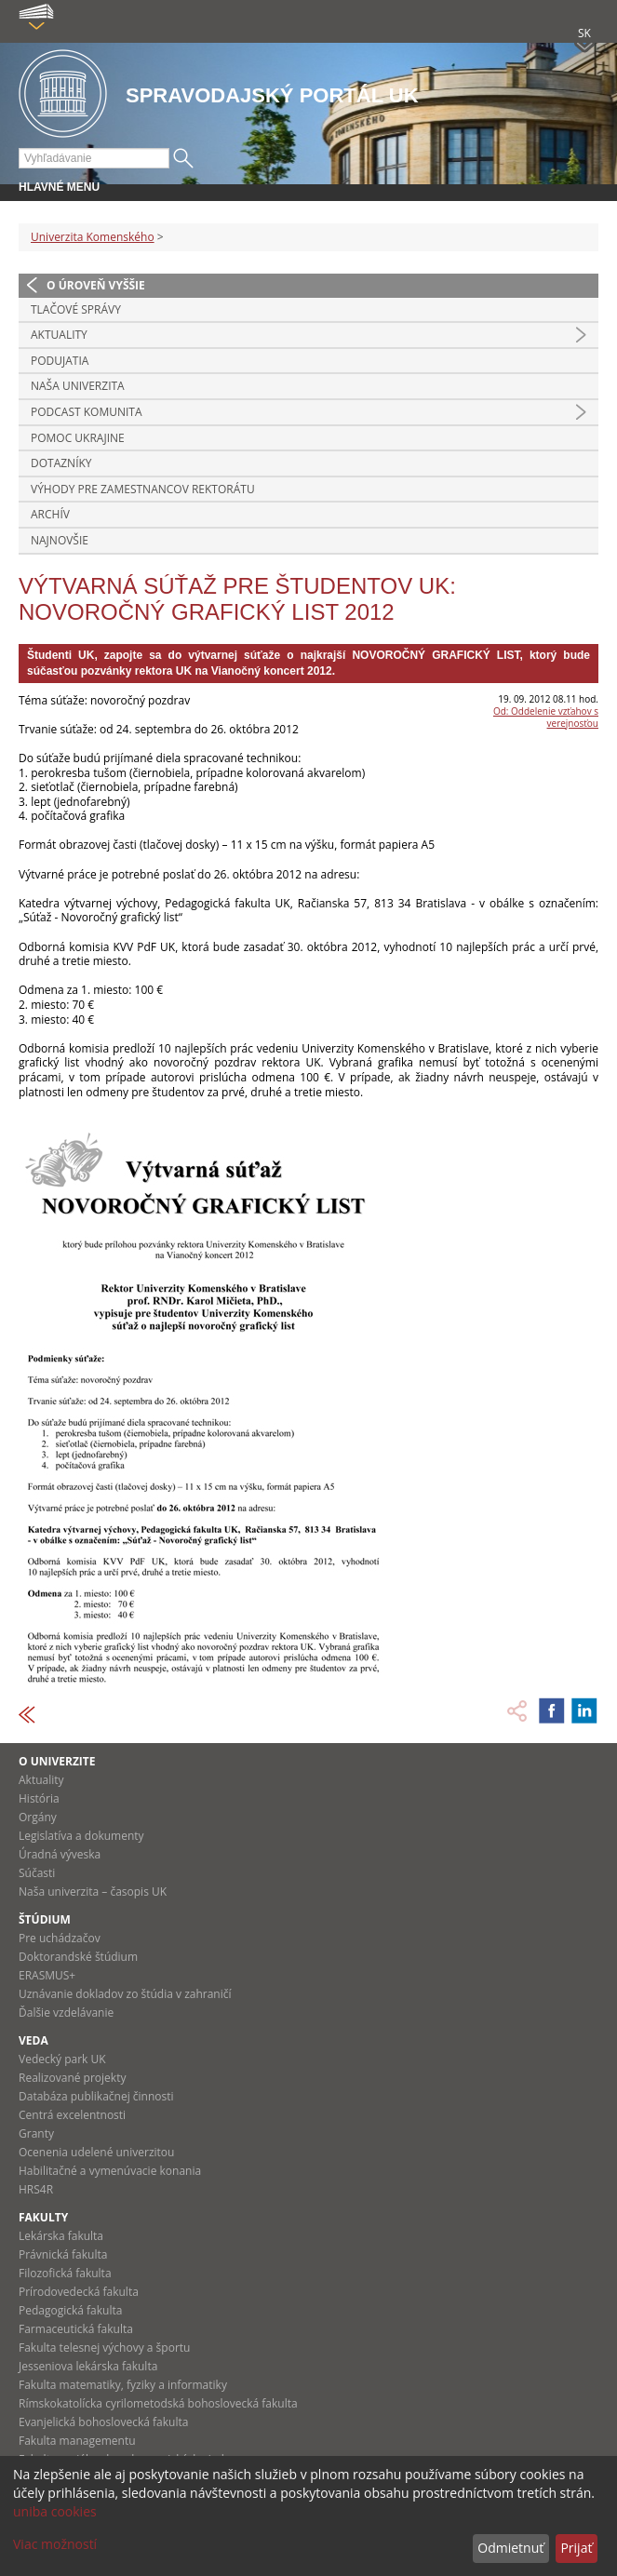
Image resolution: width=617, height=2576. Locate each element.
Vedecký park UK (62, 2059)
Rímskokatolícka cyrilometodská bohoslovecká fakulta (158, 2403)
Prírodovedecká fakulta (79, 2292)
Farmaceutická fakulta (76, 2329)
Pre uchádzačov (60, 1938)
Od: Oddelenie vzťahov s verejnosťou (545, 717)
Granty (36, 2133)
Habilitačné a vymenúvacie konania (110, 2171)
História (39, 1798)
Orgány (38, 1817)
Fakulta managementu (77, 2441)
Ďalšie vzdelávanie (66, 2012)
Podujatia (59, 361)
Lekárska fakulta (61, 2236)
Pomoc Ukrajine (78, 438)
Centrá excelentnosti (72, 2115)
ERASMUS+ (47, 1975)
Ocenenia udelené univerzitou (96, 2152)
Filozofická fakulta (65, 2273)
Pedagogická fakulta (70, 2310)
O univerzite (57, 1761)
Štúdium (45, 1919)
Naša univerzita (78, 386)
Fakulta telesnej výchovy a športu (104, 2347)
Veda (33, 2040)
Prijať (576, 2547)
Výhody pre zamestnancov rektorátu (143, 489)
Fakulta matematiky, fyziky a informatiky (123, 2385)
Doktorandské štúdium (78, 1957)
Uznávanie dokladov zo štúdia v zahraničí (125, 1994)
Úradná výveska (60, 1854)
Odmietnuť (510, 2547)
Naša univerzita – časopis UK (93, 1891)
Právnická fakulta (63, 2254)
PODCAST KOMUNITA (86, 412)
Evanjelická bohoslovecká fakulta (103, 2422)
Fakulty (43, 2217)
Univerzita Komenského (92, 237)
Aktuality (59, 334)
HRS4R (36, 2189)
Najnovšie (59, 540)
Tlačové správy (76, 309)
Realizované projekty (72, 2078)
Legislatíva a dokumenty (81, 1836)
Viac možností (55, 2544)
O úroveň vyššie (96, 285)
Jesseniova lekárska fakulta (88, 2366)
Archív (50, 514)
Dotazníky (61, 463)
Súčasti (37, 1873)
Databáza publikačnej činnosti (96, 2096)
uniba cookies (55, 2511)
